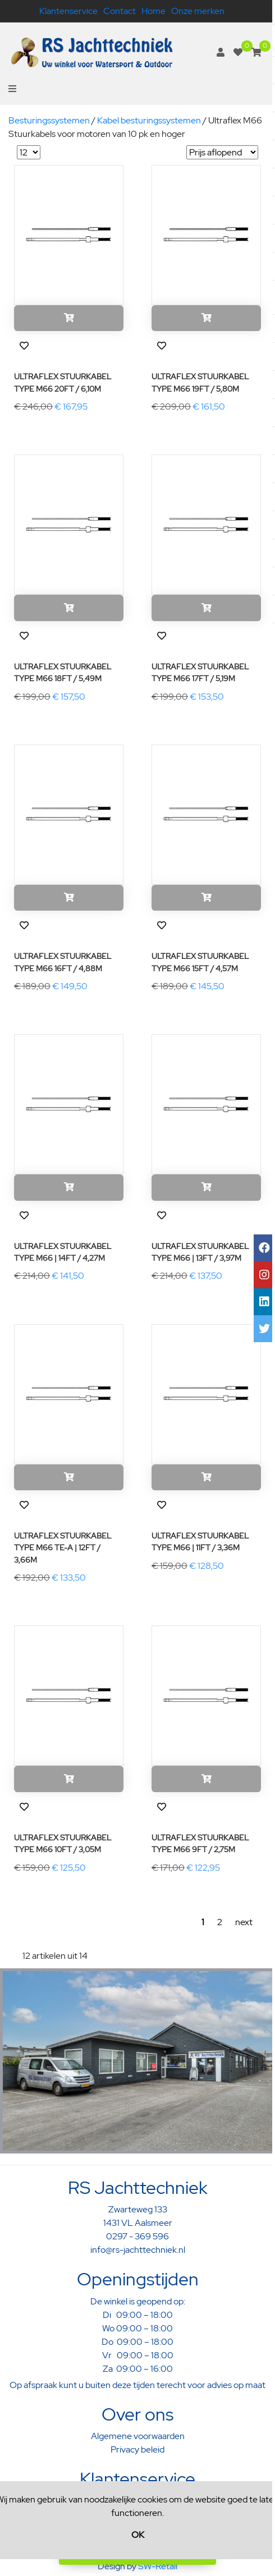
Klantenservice (68, 11)
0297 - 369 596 (137, 2236)
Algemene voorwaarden (138, 2436)
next (244, 1922)
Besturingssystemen (49, 120)
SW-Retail (157, 2566)
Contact (119, 11)
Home (153, 11)
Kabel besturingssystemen (149, 120)
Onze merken (197, 11)
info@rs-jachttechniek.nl (137, 2250)
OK (137, 2535)
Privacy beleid (137, 2449)
